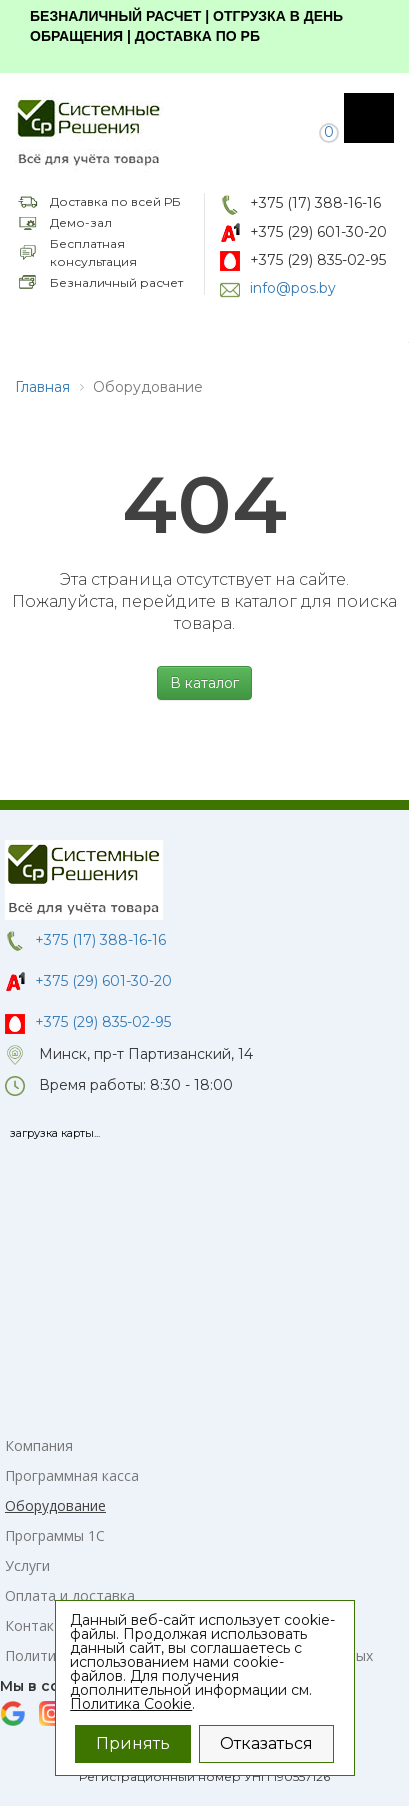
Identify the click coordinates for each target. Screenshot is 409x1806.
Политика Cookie (131, 1704)
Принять (133, 1743)
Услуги (27, 1565)
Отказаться (266, 1743)
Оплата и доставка (70, 1595)
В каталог (204, 683)
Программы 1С (55, 1535)
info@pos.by (293, 288)
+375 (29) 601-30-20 (318, 232)
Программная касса (72, 1475)
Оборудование (55, 1505)
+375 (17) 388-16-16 (315, 203)
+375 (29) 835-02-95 (318, 260)
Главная (42, 387)
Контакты (38, 1625)
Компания (39, 1445)
